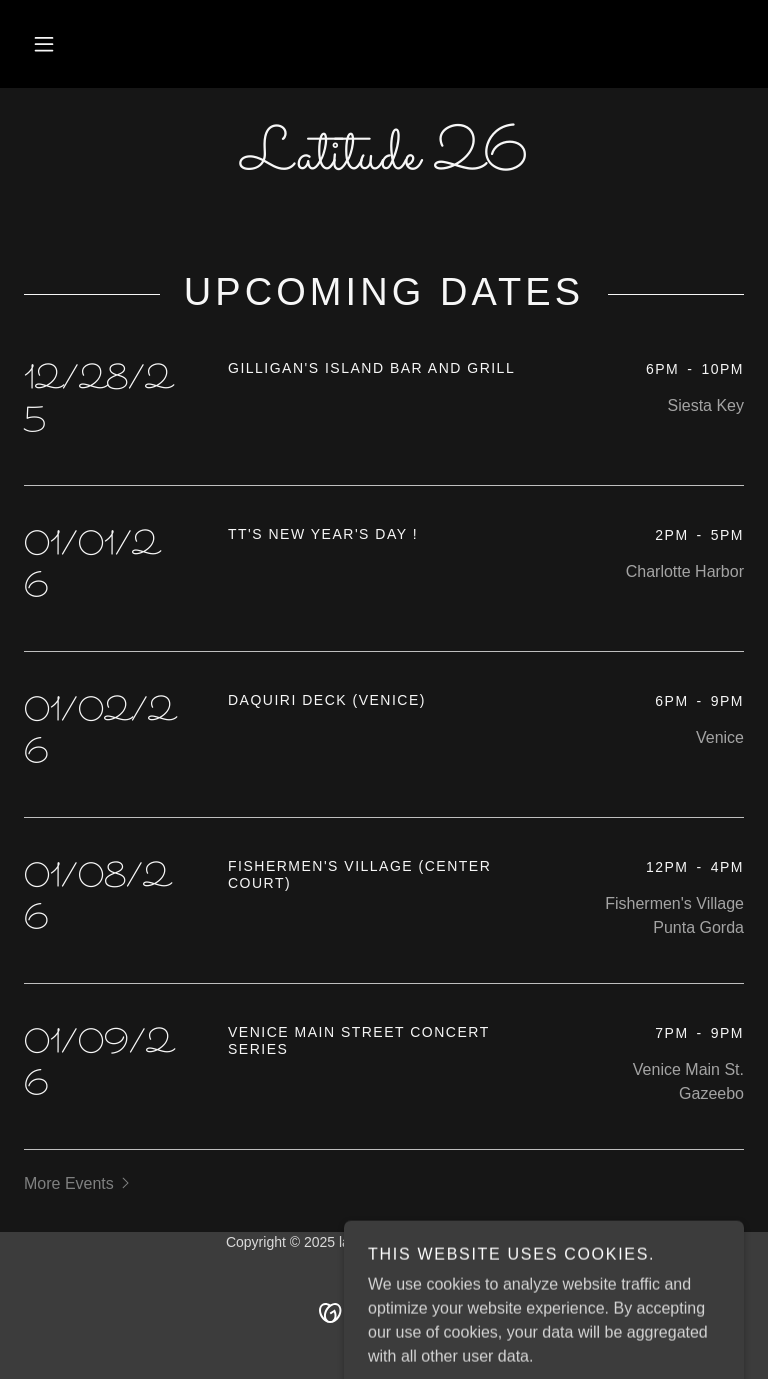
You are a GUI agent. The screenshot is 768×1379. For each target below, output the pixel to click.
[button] (44, 44)
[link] (384, 163)
